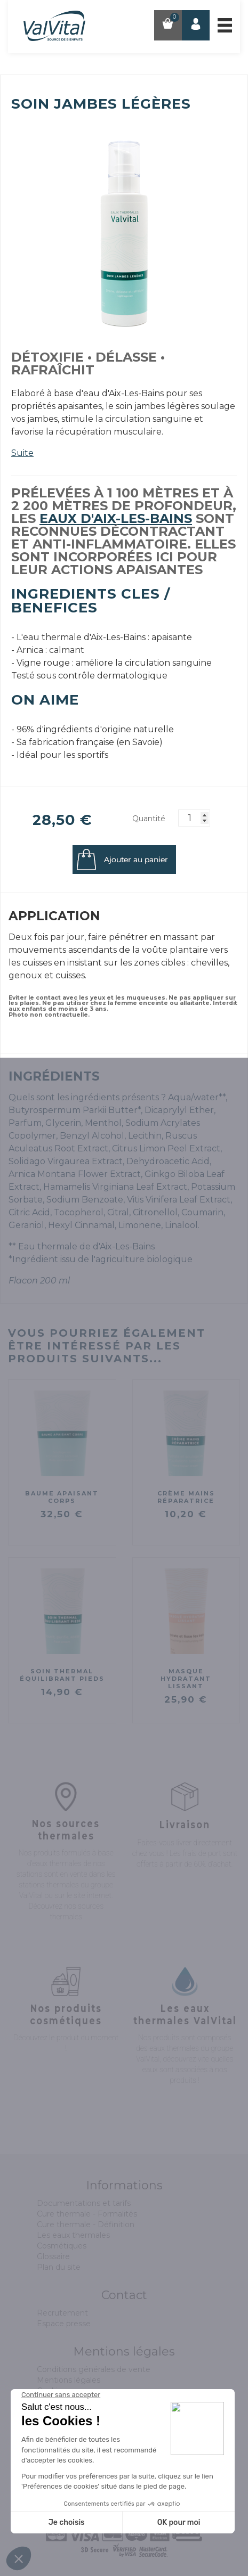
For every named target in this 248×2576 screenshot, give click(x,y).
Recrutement (62, 2313)
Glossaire (53, 2256)
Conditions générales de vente (93, 2369)
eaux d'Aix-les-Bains (115, 518)
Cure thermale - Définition (85, 2224)
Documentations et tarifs (84, 2203)
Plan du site (59, 2267)
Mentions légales (68, 2380)
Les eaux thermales (73, 2235)
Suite (22, 453)
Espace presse (64, 2323)
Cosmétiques (61, 2246)
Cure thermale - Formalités (87, 2214)
